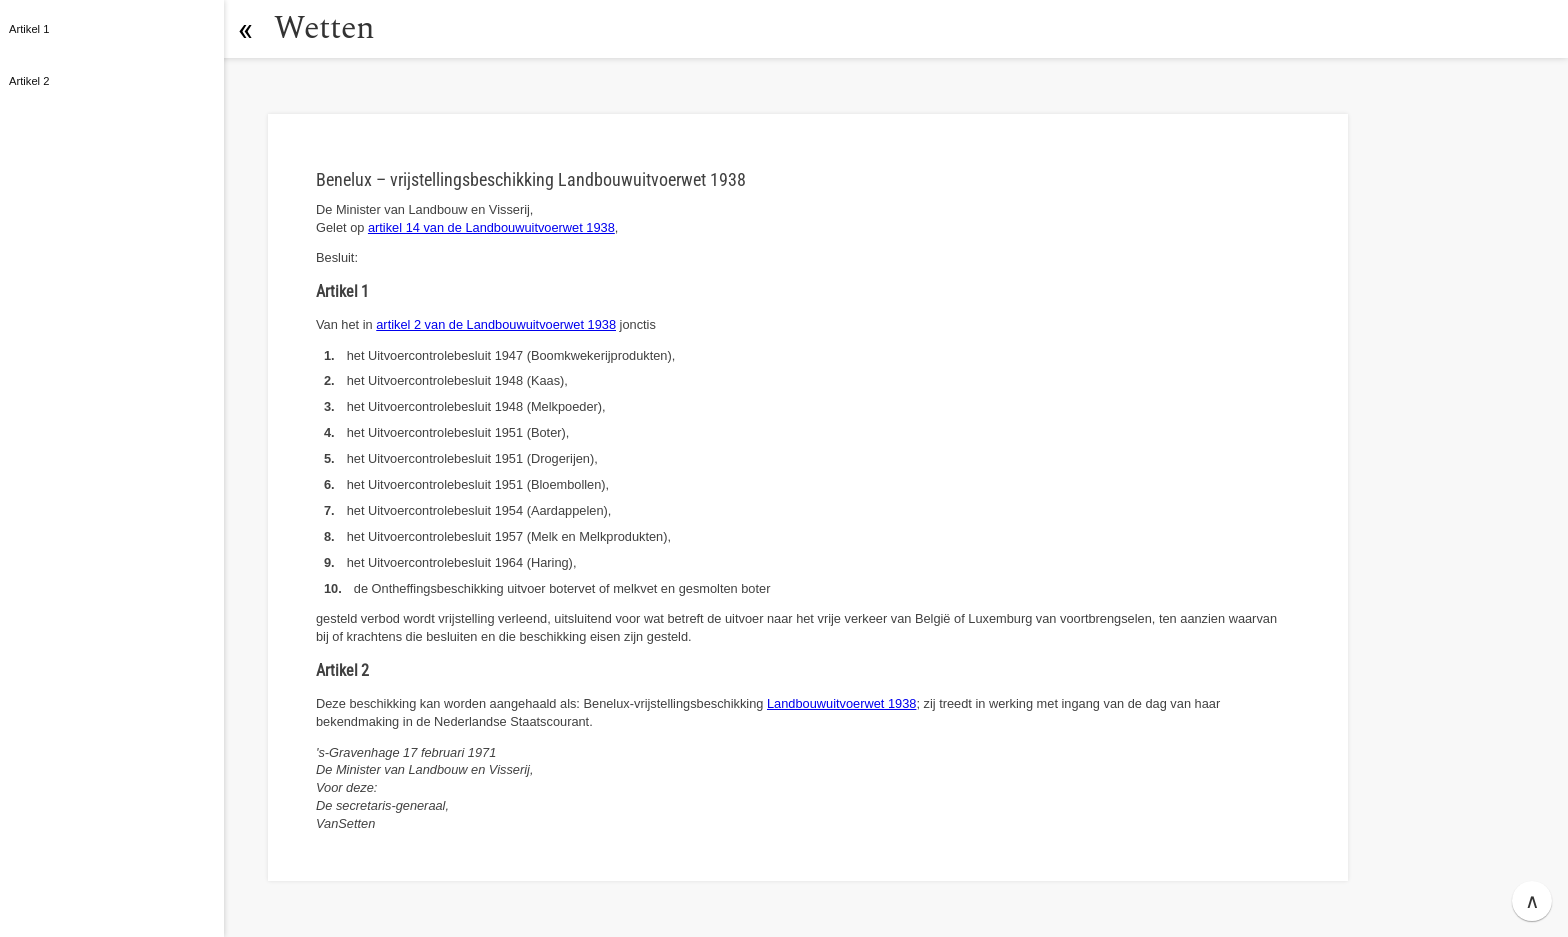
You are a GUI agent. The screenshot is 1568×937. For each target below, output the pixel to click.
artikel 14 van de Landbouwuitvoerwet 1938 (491, 227)
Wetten (324, 28)
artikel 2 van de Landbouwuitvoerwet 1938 (496, 324)
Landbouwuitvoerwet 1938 (841, 703)
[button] (245, 29)
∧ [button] (1532, 901)
